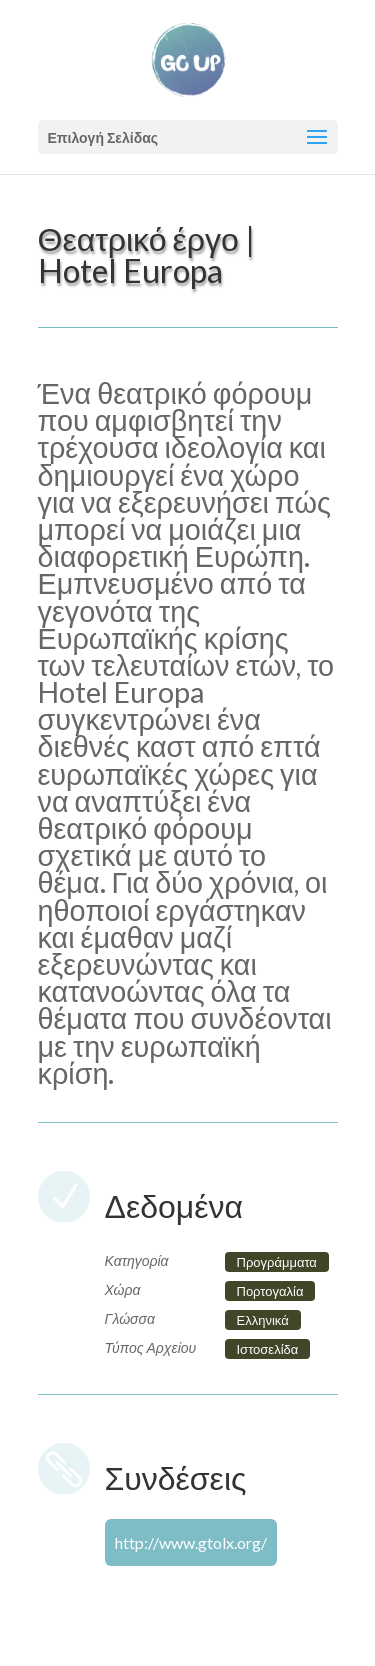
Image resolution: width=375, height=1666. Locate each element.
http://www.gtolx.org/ (191, 1542)
